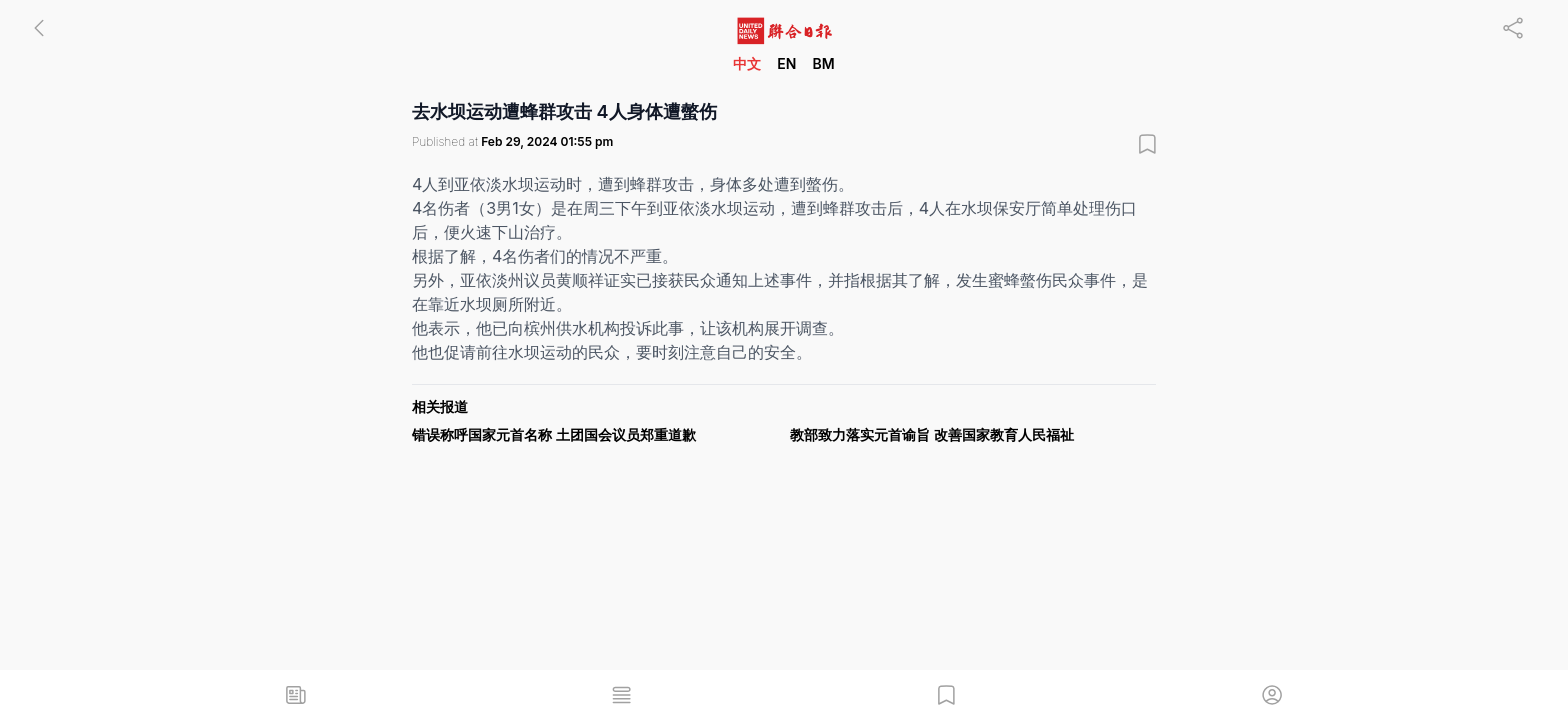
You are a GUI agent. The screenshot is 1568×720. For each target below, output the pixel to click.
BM (823, 63)
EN (786, 63)
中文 (747, 63)
